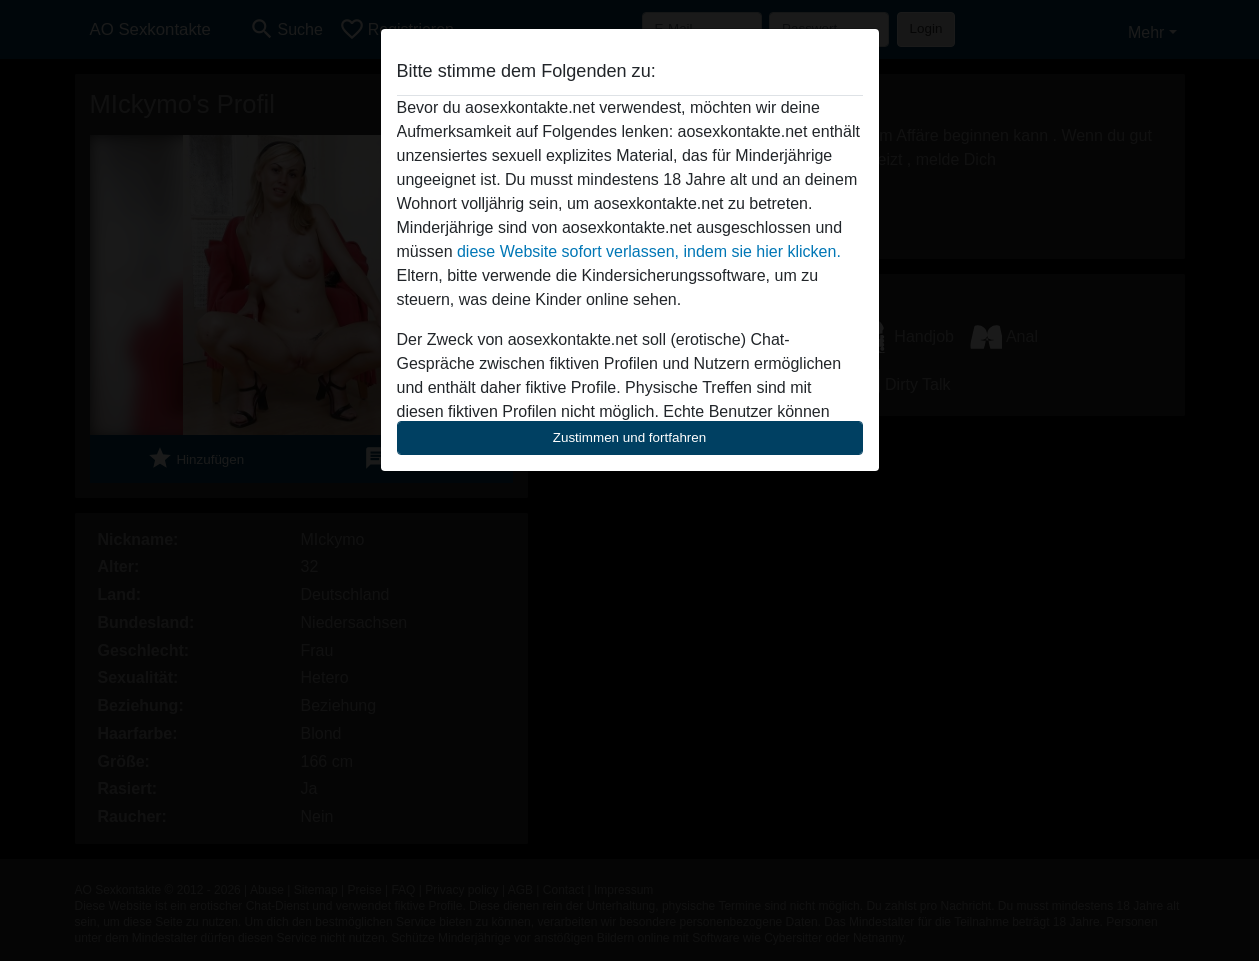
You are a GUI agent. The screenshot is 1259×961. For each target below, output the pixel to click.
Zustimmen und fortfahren (630, 437)
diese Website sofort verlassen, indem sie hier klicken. (649, 251)
